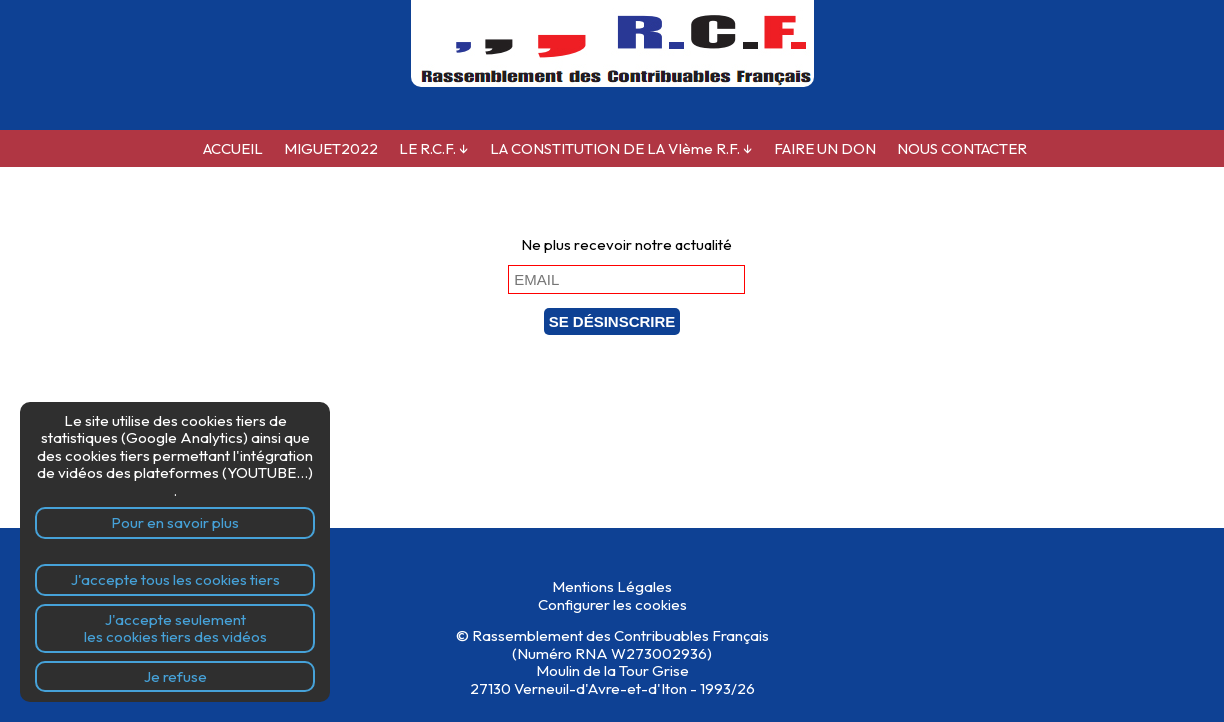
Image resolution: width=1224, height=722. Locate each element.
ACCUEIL (233, 148)
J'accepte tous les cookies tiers (175, 579)
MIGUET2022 (331, 148)
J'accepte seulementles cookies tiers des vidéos (175, 628)
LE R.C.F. (434, 148)
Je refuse (175, 676)
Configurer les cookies (612, 604)
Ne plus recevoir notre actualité (626, 244)
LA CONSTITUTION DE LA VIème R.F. (621, 148)
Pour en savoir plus (175, 522)
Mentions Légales (612, 586)
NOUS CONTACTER (962, 148)
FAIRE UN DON (825, 148)
